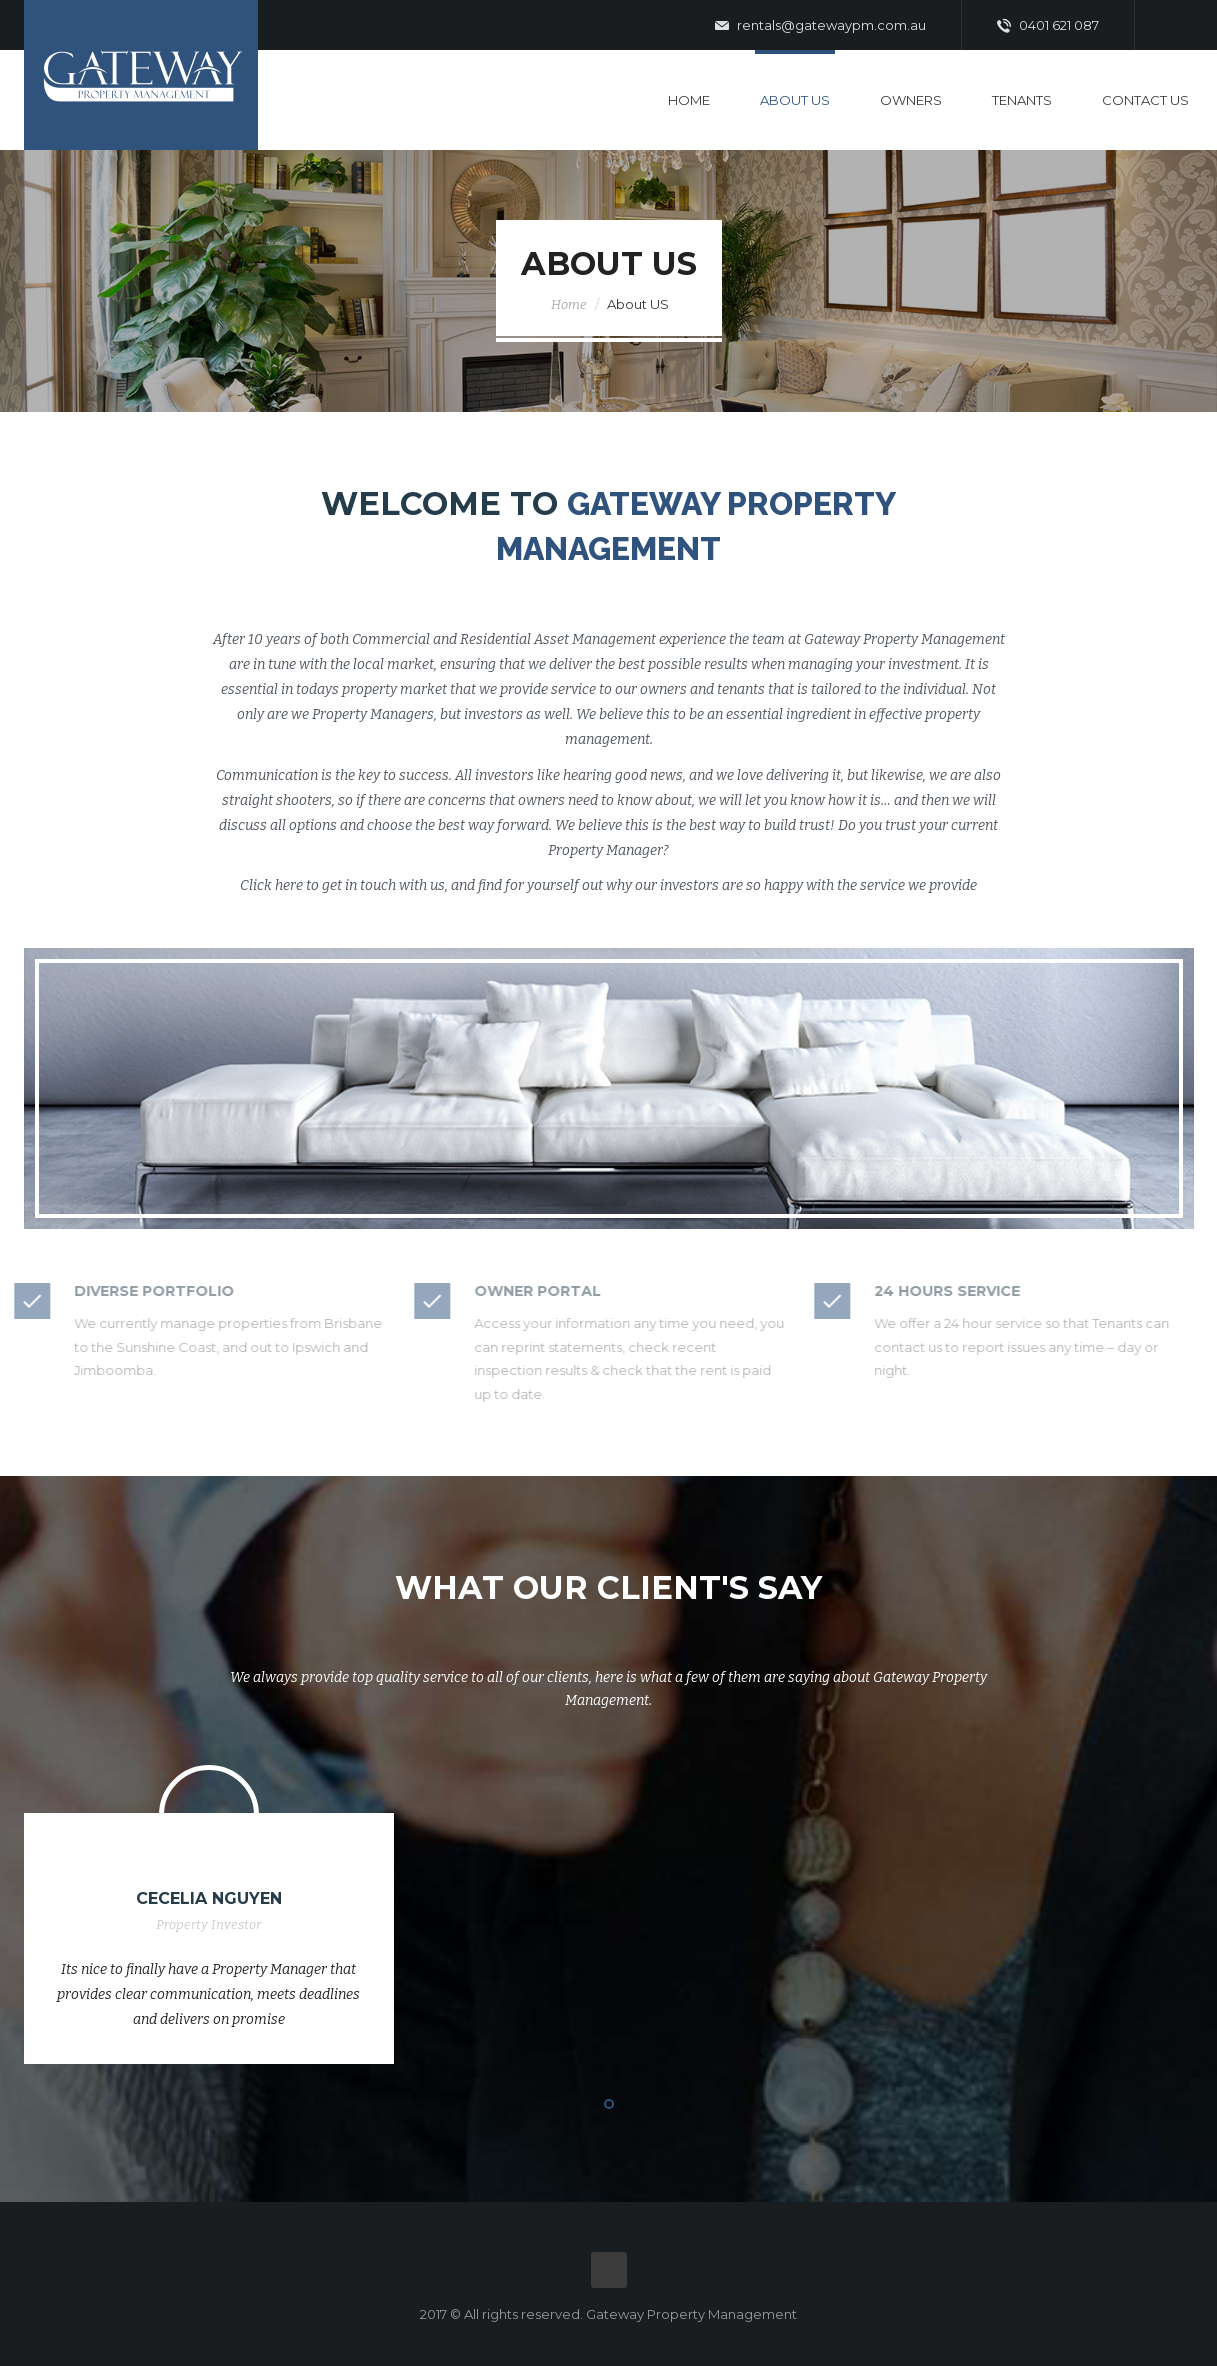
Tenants (1022, 100)
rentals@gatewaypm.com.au (820, 26)
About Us (795, 100)
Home (689, 100)
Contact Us (1145, 100)
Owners (911, 100)
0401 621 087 (1048, 26)
